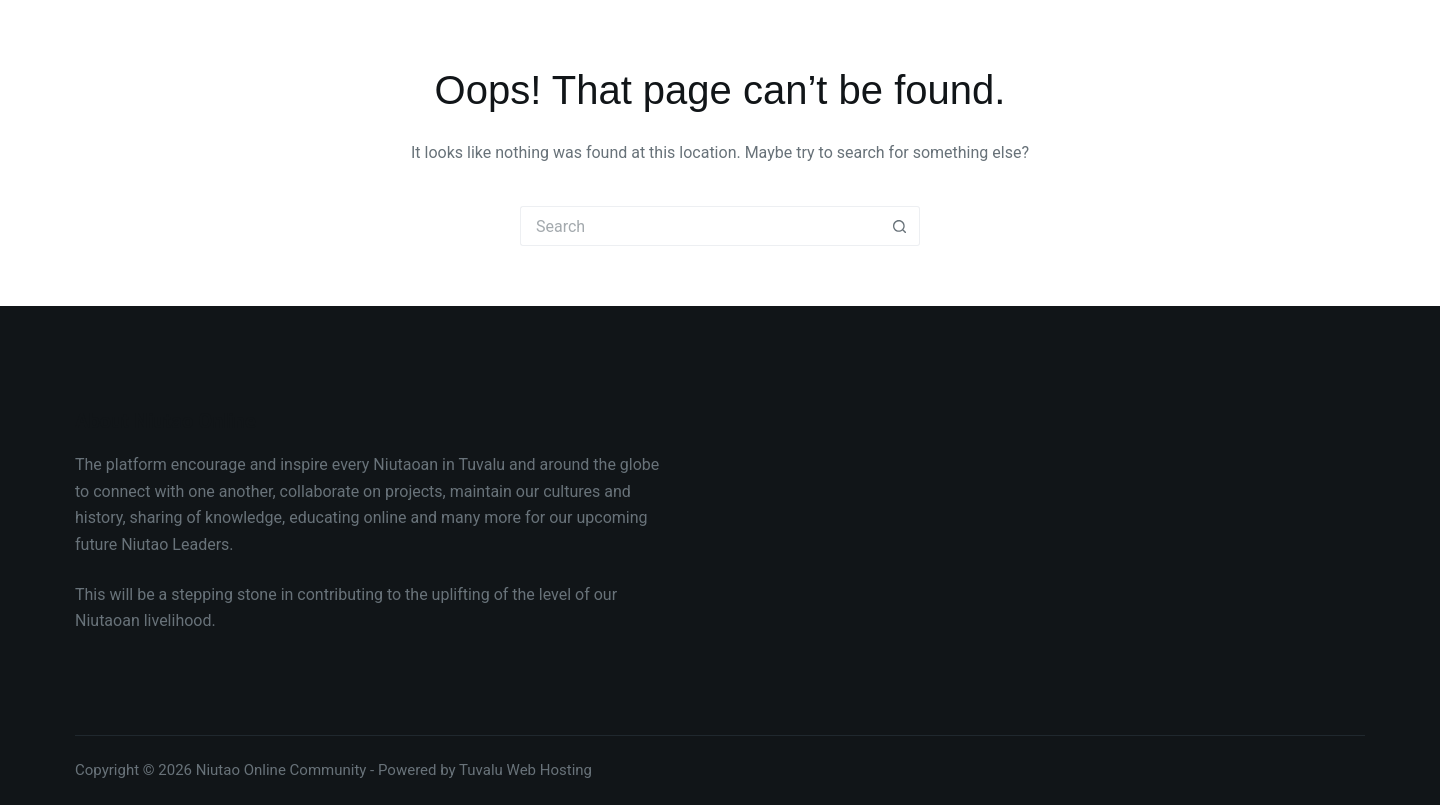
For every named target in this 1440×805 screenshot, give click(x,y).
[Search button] (900, 226)
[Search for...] (700, 226)
